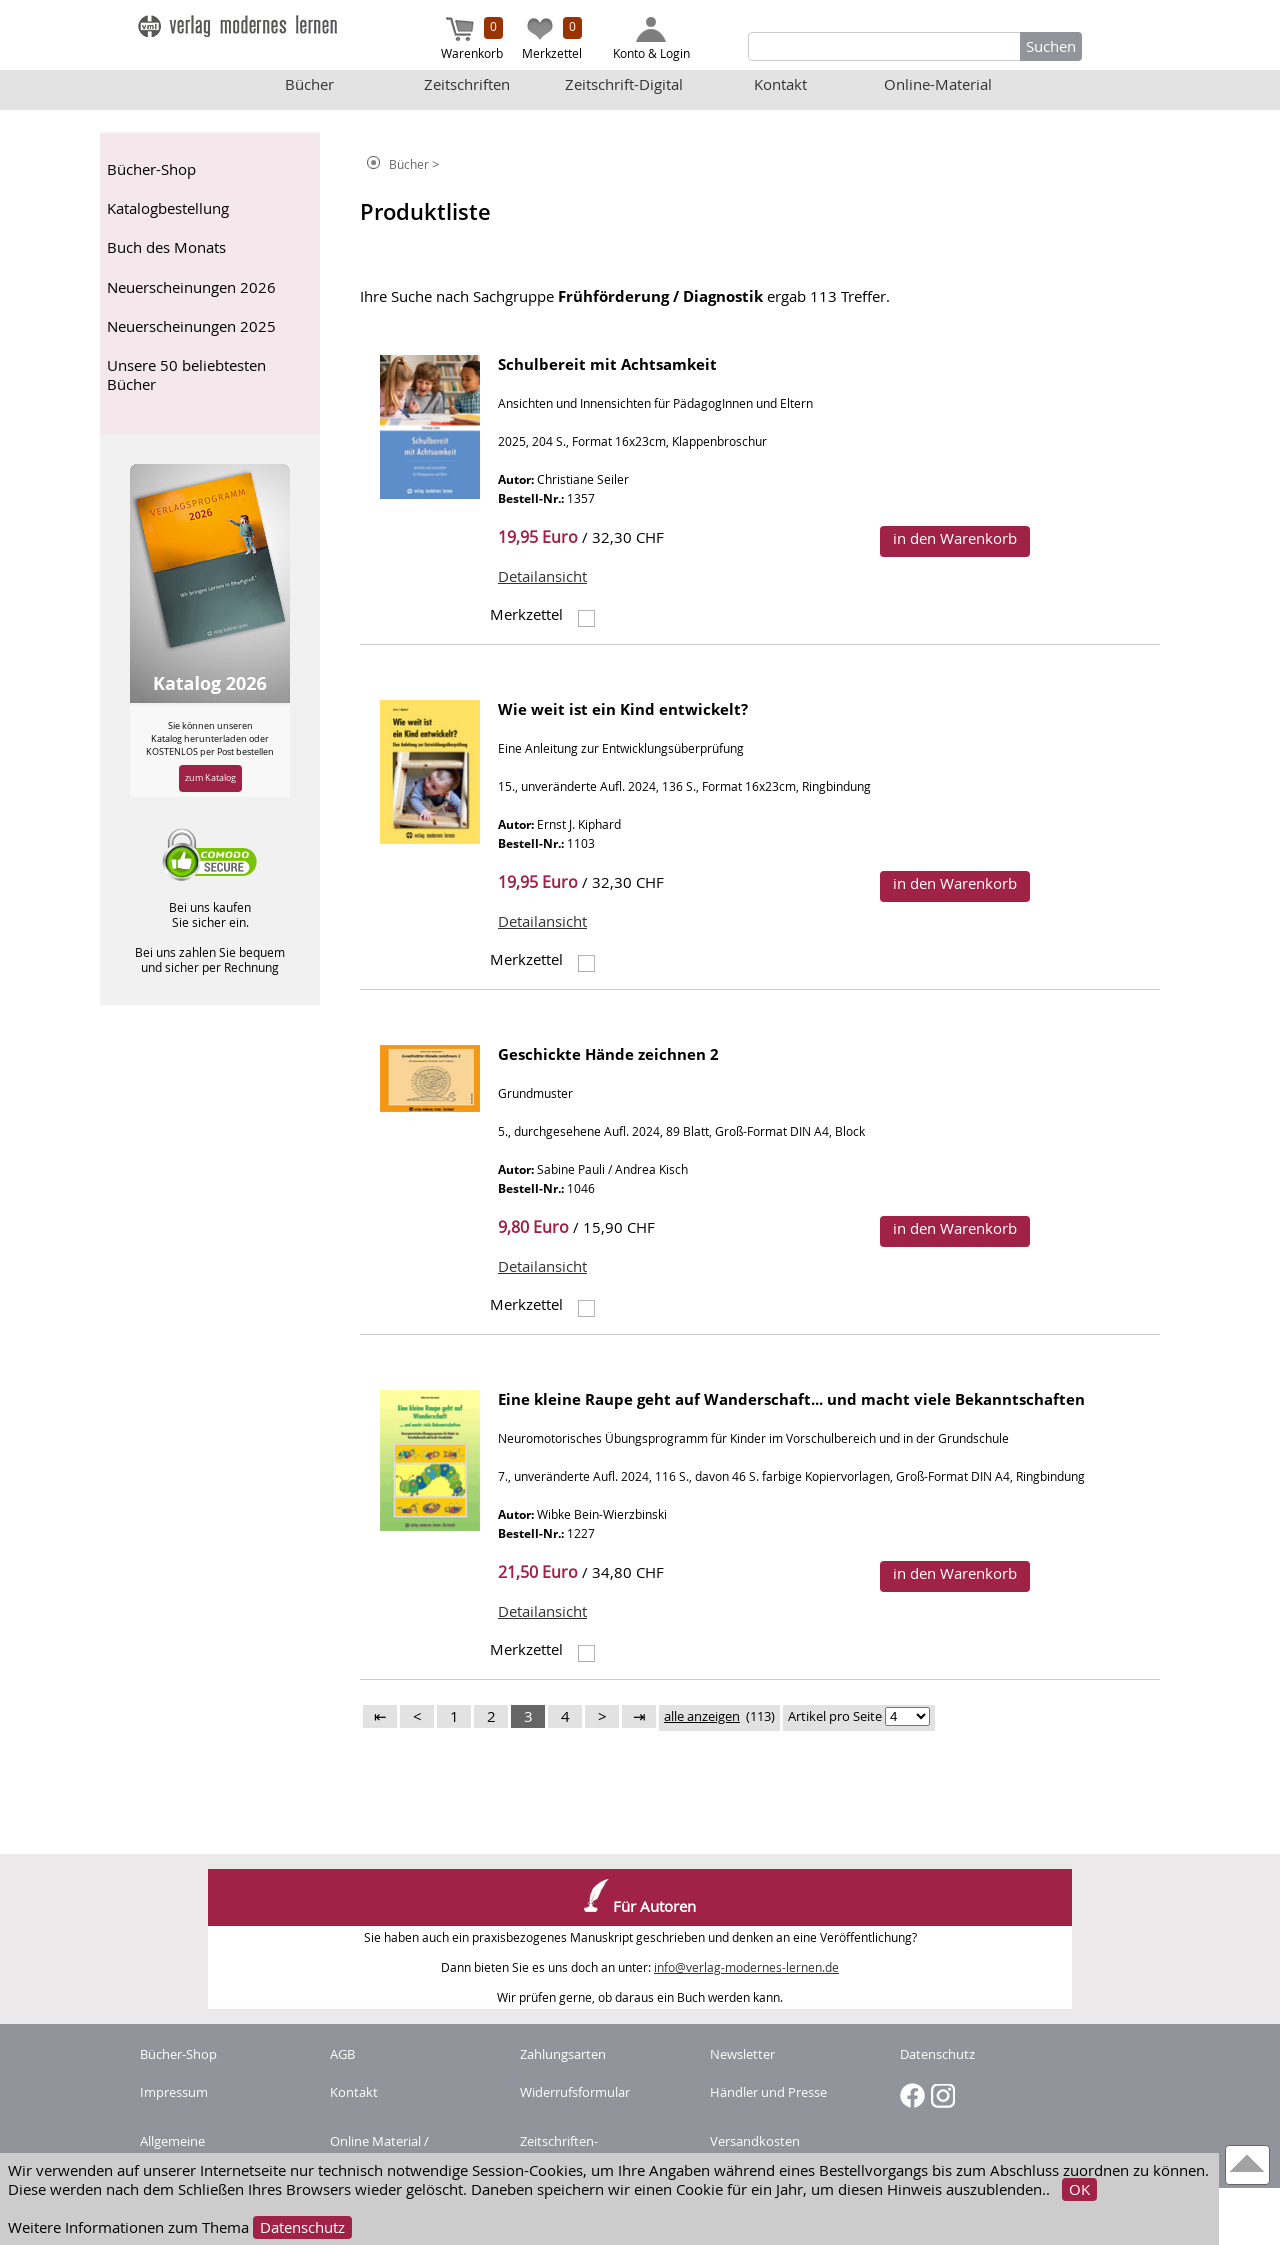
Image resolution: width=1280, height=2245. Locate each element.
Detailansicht (542, 576)
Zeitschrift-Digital (624, 84)
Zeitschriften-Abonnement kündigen (589, 2150)
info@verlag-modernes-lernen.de (746, 1967)
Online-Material (938, 84)
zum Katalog (210, 777)
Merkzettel (552, 39)
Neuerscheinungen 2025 (191, 326)
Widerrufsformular (575, 2092)
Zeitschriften (467, 84)
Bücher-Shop (151, 169)
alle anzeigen (702, 1716)
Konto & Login (651, 39)
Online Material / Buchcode (379, 2150)
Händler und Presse (768, 2092)
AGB (342, 2054)
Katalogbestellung (168, 208)
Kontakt (780, 84)
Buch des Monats (166, 247)
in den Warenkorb (955, 538)
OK (1079, 2189)
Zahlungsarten (563, 2054)
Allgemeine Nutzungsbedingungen (208, 2150)
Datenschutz (302, 2227)
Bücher (309, 84)
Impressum (174, 2092)
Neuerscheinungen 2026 (191, 287)
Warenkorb (472, 39)
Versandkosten (755, 2141)
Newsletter (742, 2054)
